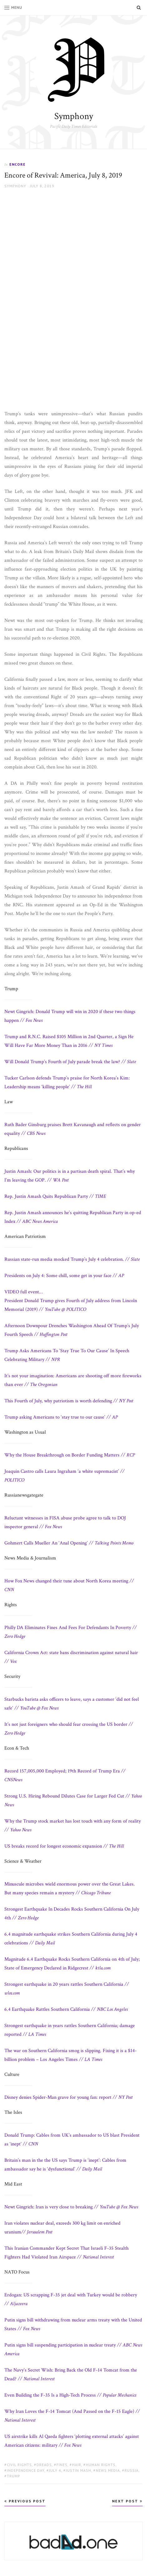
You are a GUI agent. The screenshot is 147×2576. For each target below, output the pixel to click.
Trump (13, 2476)
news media (108, 2470)
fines (61, 2464)
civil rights (19, 2464)
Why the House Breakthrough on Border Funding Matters (69, 1455)
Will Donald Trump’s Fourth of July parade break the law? (70, 1061)
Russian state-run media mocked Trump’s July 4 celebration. (72, 1259)
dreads (44, 2464)
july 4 (55, 2470)
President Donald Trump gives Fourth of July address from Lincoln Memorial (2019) (70, 1301)
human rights (100, 2464)
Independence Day (25, 2470)
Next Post (127, 2501)
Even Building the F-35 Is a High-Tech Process (70, 2395)
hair (76, 2464)
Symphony (73, 116)
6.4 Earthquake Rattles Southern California (66, 2009)
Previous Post (25, 2501)
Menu (13, 7)
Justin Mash (78, 2470)
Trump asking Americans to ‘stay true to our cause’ (61, 1417)
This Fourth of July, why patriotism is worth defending (68, 1401)
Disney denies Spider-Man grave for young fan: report (68, 2097)
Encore (17, 164)
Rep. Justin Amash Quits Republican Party (55, 1196)
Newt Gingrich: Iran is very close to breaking (71, 2207)
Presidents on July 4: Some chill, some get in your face (64, 1275)
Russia (132, 2470)
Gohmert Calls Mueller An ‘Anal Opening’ (68, 1543)
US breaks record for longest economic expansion (64, 1846)
